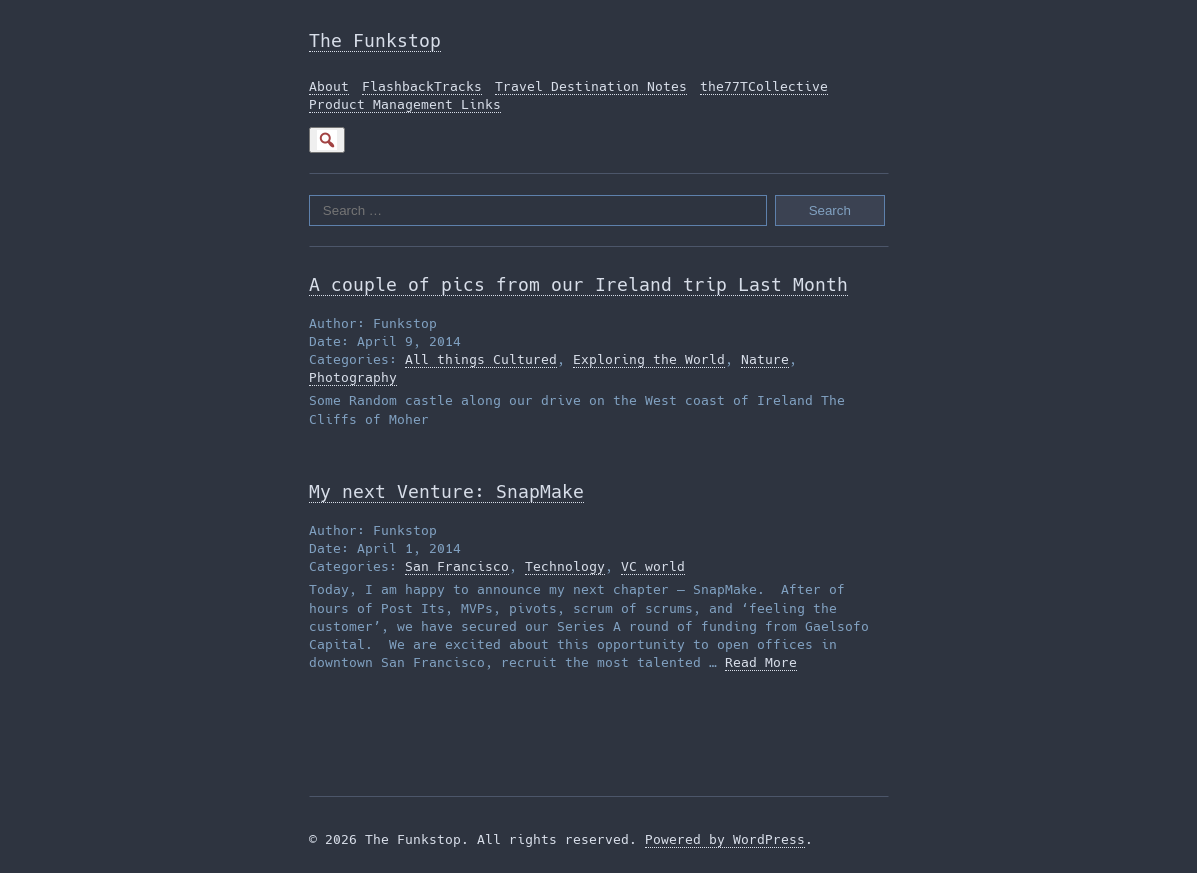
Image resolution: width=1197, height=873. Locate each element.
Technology (565, 566)
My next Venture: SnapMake (446, 491)
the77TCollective (764, 86)
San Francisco (457, 566)
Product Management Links (405, 104)
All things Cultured (481, 359)
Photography (353, 377)
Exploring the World (649, 359)
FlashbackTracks (422, 86)
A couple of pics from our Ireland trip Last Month (578, 284)
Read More (761, 662)
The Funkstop (375, 40)
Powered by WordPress (725, 839)
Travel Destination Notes (591, 86)
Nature (765, 359)
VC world (653, 566)
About (329, 86)
